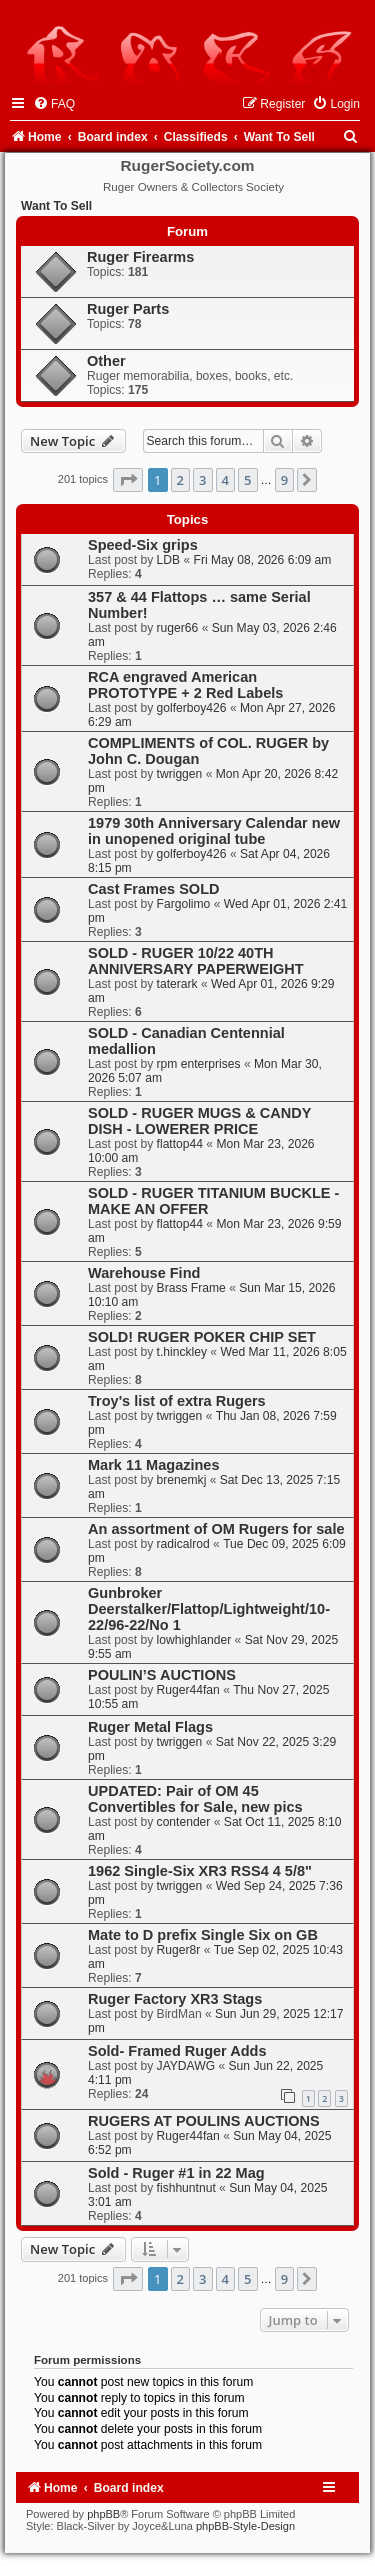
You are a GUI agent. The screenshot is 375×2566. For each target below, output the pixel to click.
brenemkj (182, 1480)
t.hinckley (182, 1352)
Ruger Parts (128, 309)
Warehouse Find (144, 1273)
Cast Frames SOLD (154, 889)
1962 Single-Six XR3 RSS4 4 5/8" (200, 1871)
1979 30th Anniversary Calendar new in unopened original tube (214, 831)
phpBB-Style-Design (245, 2526)
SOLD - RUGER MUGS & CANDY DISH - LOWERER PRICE (199, 1121)
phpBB (103, 2514)
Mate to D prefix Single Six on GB (203, 1935)
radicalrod (183, 1544)
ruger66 (178, 628)
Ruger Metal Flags (150, 1727)
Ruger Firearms (140, 257)
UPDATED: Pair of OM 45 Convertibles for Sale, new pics (195, 1799)
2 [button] (180, 480)
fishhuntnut (186, 2188)
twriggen (180, 774)
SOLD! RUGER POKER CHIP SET (202, 1337)
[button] (128, 480)
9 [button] (284, 480)
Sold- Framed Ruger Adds (177, 2051)
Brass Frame (191, 1288)
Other (106, 361)
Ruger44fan (188, 1690)
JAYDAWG (186, 2066)
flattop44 (180, 1144)
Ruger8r (179, 1950)
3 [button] (202, 480)
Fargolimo (184, 904)
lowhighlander (194, 1640)
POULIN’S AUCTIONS (162, 1675)
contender (184, 1822)
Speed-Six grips (143, 545)
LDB (169, 560)
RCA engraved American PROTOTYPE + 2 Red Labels (185, 685)
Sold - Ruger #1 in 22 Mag (176, 2173)
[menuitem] (54, 104)
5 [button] (247, 480)
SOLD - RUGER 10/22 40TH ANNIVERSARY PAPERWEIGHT (196, 961)
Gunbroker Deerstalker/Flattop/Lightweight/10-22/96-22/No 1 (209, 1609)
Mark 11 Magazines (154, 1465)
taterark (177, 984)
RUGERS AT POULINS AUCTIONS (204, 2121)
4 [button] (225, 480)
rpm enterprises (199, 1064)
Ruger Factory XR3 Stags (175, 1999)
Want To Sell (56, 206)
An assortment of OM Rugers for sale (216, 1529)
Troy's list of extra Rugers (177, 1401)
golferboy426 (192, 708)
